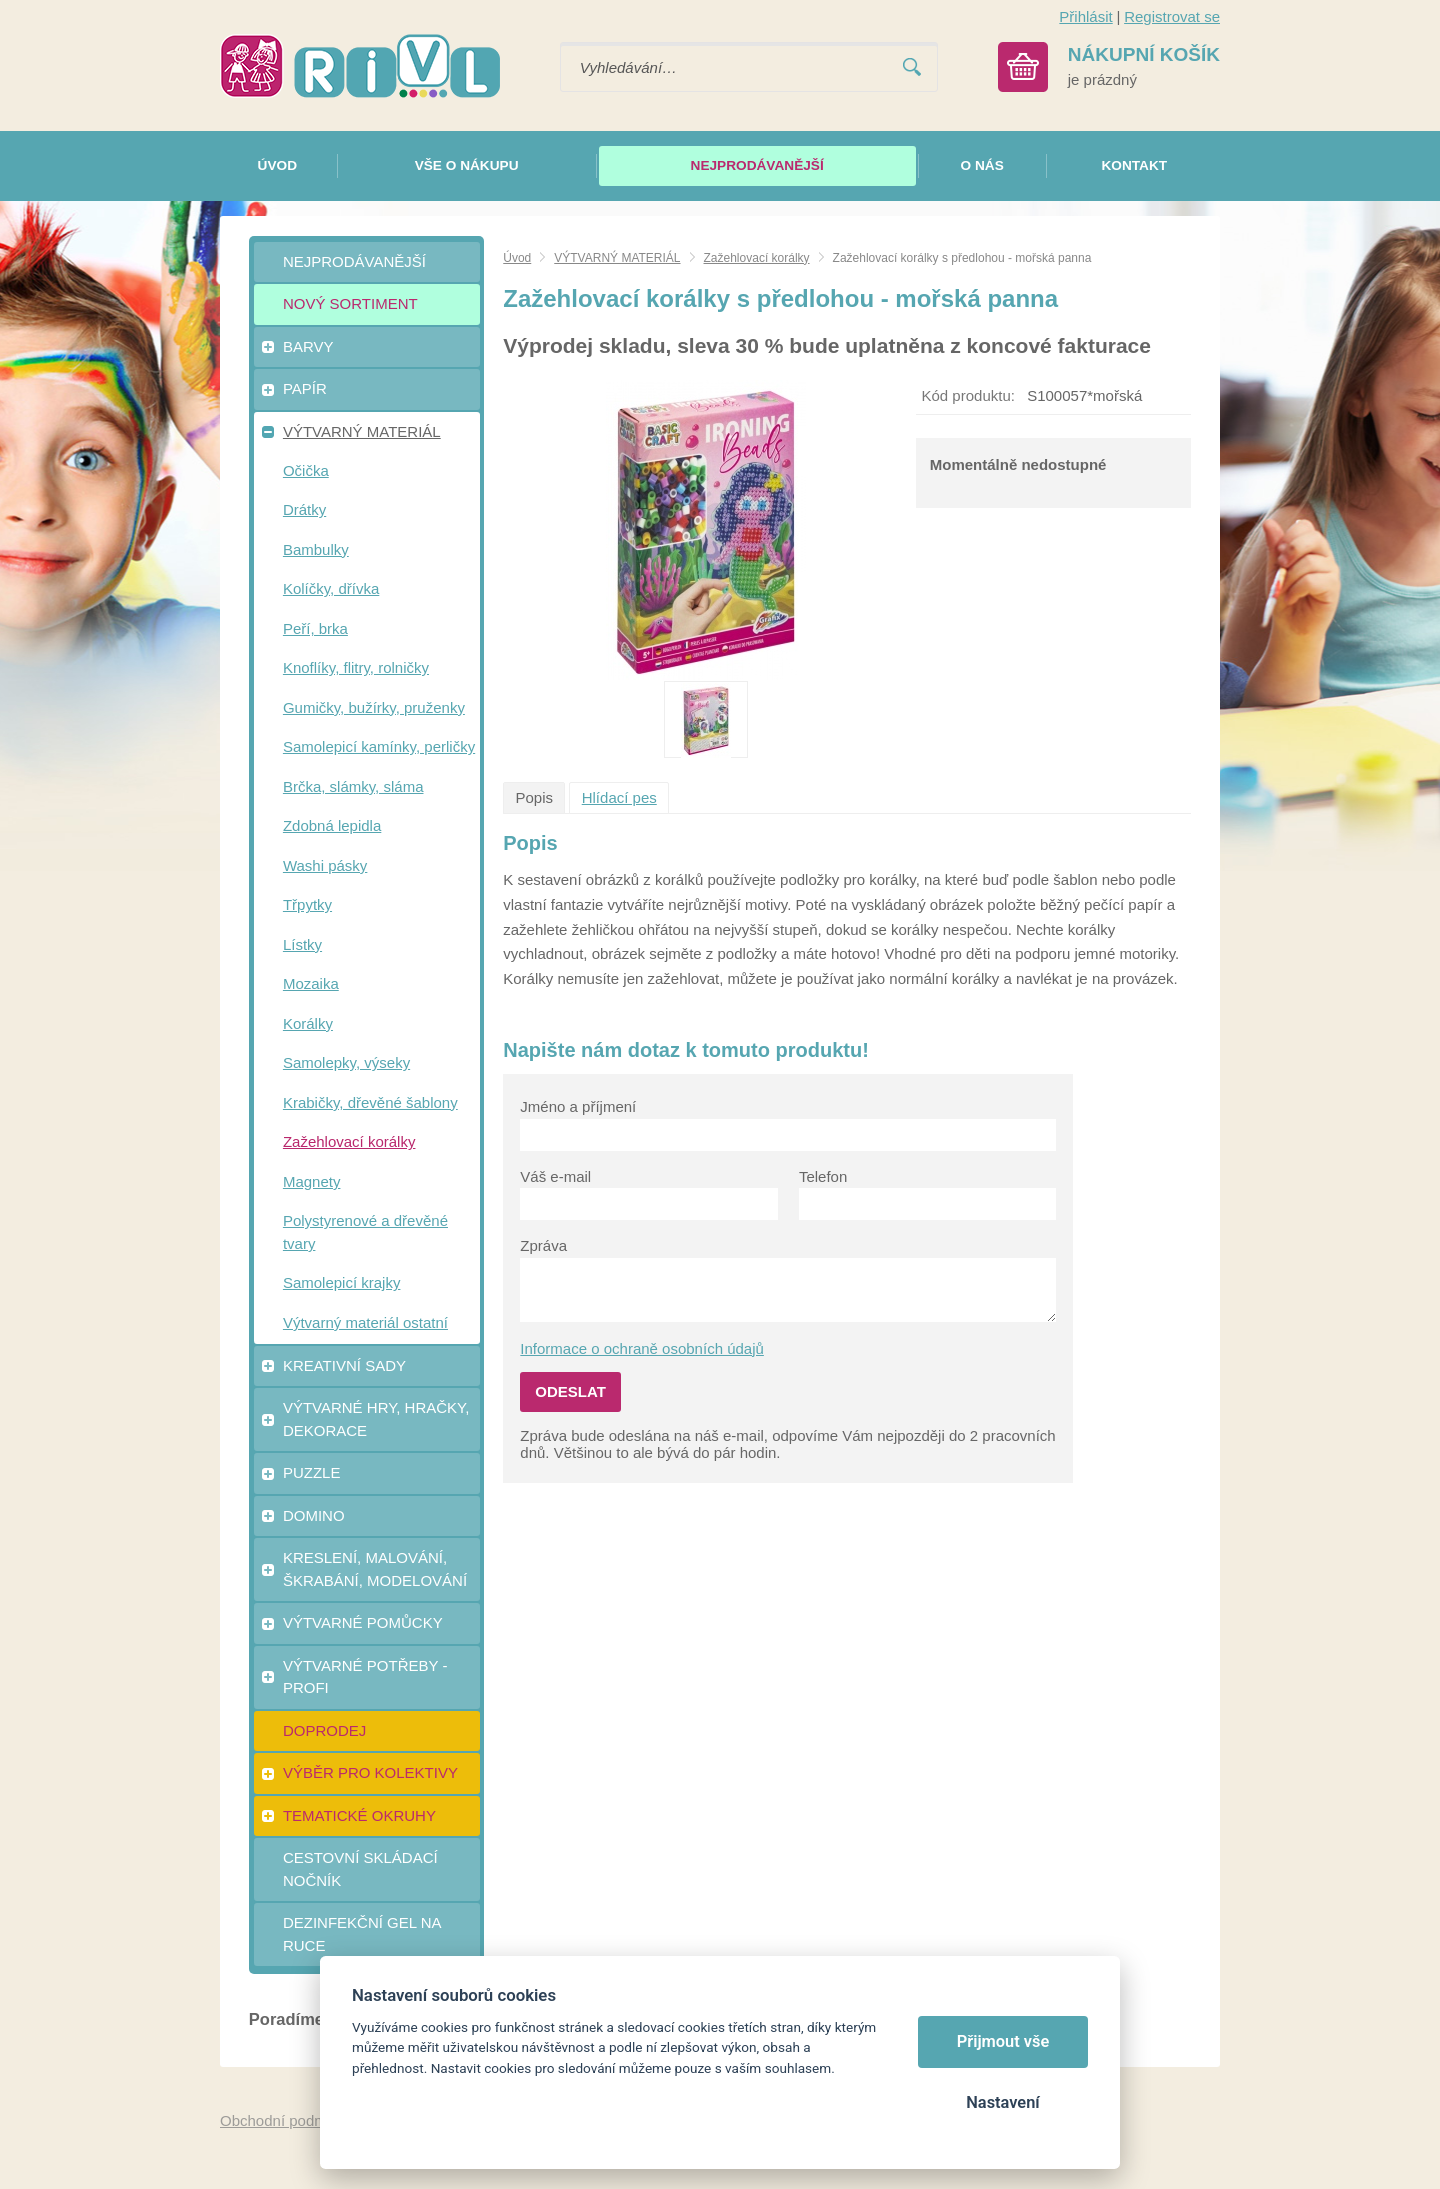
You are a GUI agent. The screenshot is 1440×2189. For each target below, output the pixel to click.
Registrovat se (1172, 16)
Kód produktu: (968, 395)
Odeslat (570, 1391)
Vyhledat (912, 67)
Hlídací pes (619, 797)
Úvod (517, 258)
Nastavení (1002, 2102)
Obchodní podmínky (287, 2120)
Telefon (823, 1176)
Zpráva (543, 1245)
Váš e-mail (555, 1176)
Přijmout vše (1003, 2041)
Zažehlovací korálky (757, 258)
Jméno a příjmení (578, 1106)
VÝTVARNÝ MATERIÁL (617, 258)
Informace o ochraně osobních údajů (642, 1348)
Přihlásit (1085, 16)
